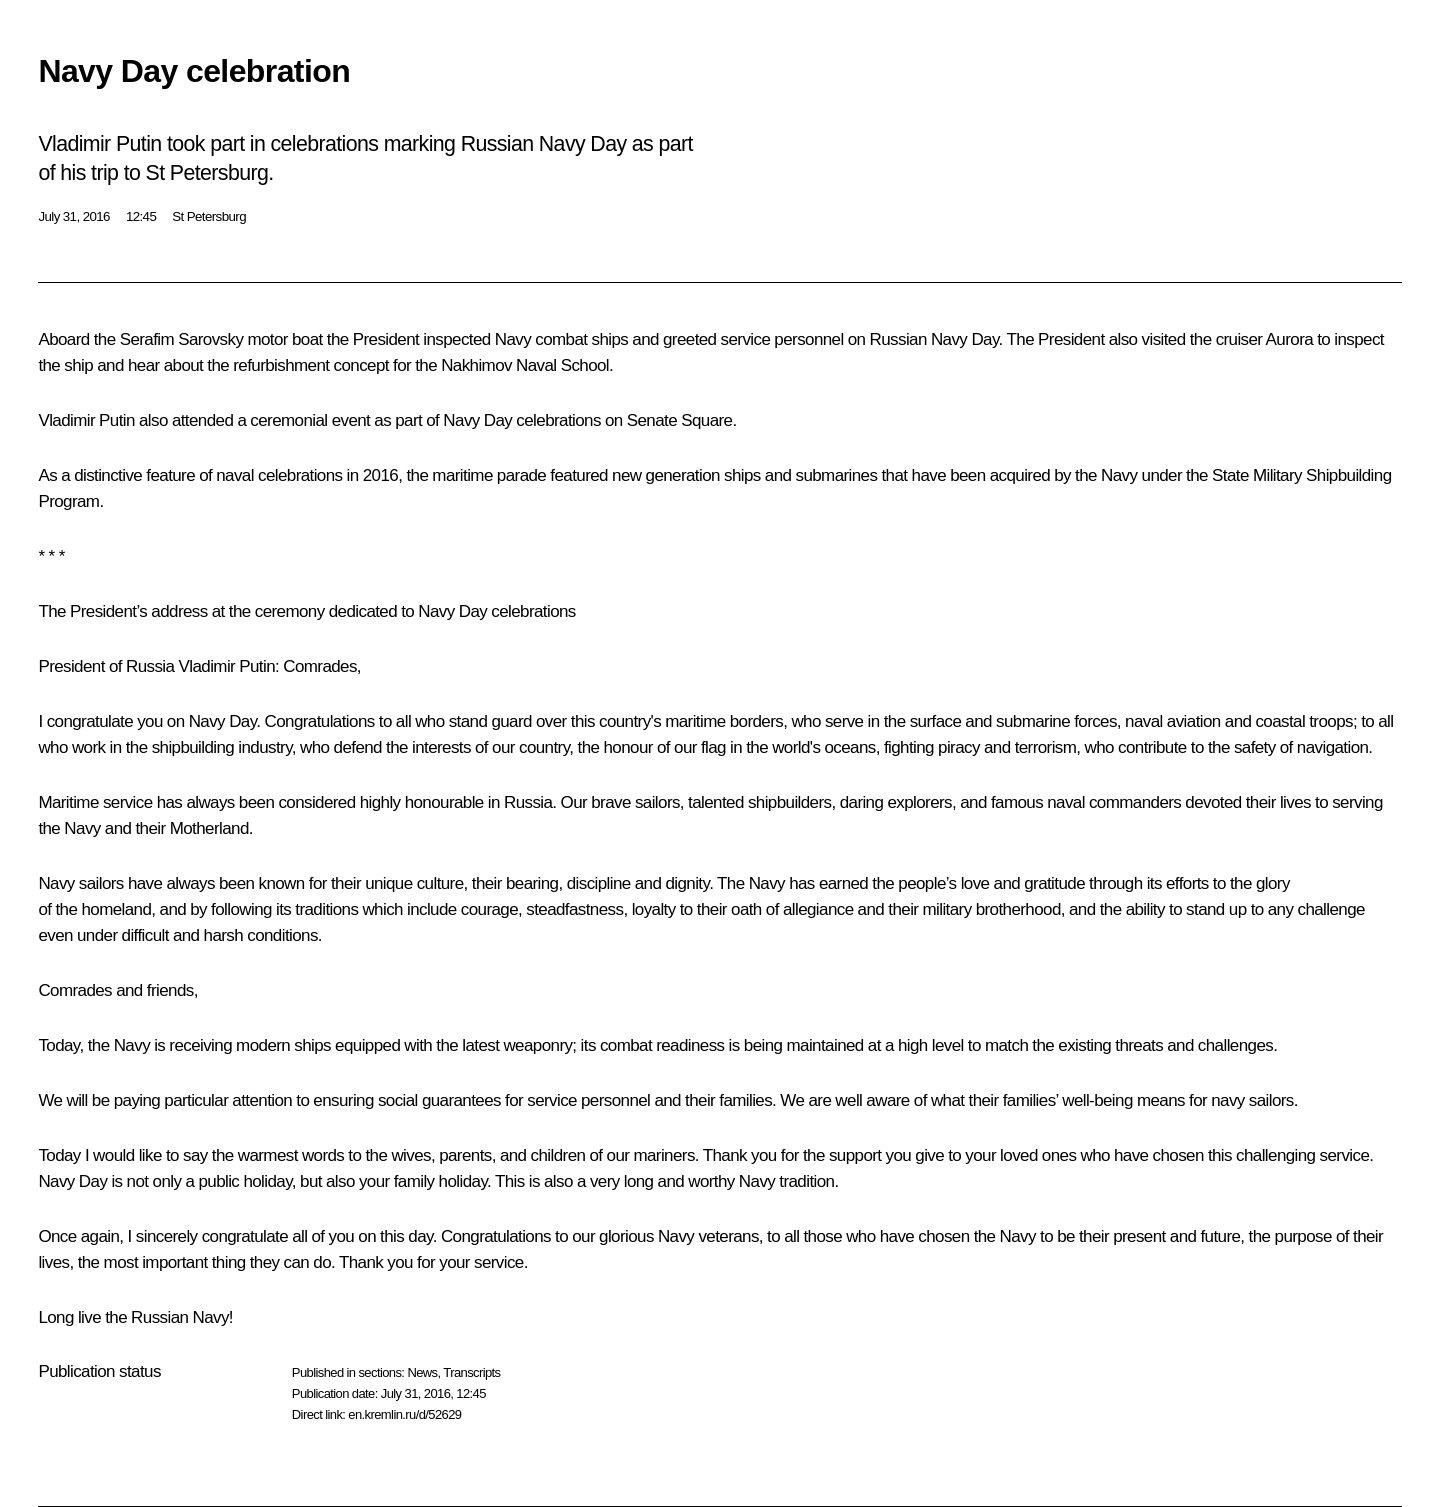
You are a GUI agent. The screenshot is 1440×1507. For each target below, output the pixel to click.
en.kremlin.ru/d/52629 (404, 1414)
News (422, 1372)
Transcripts (471, 1372)
